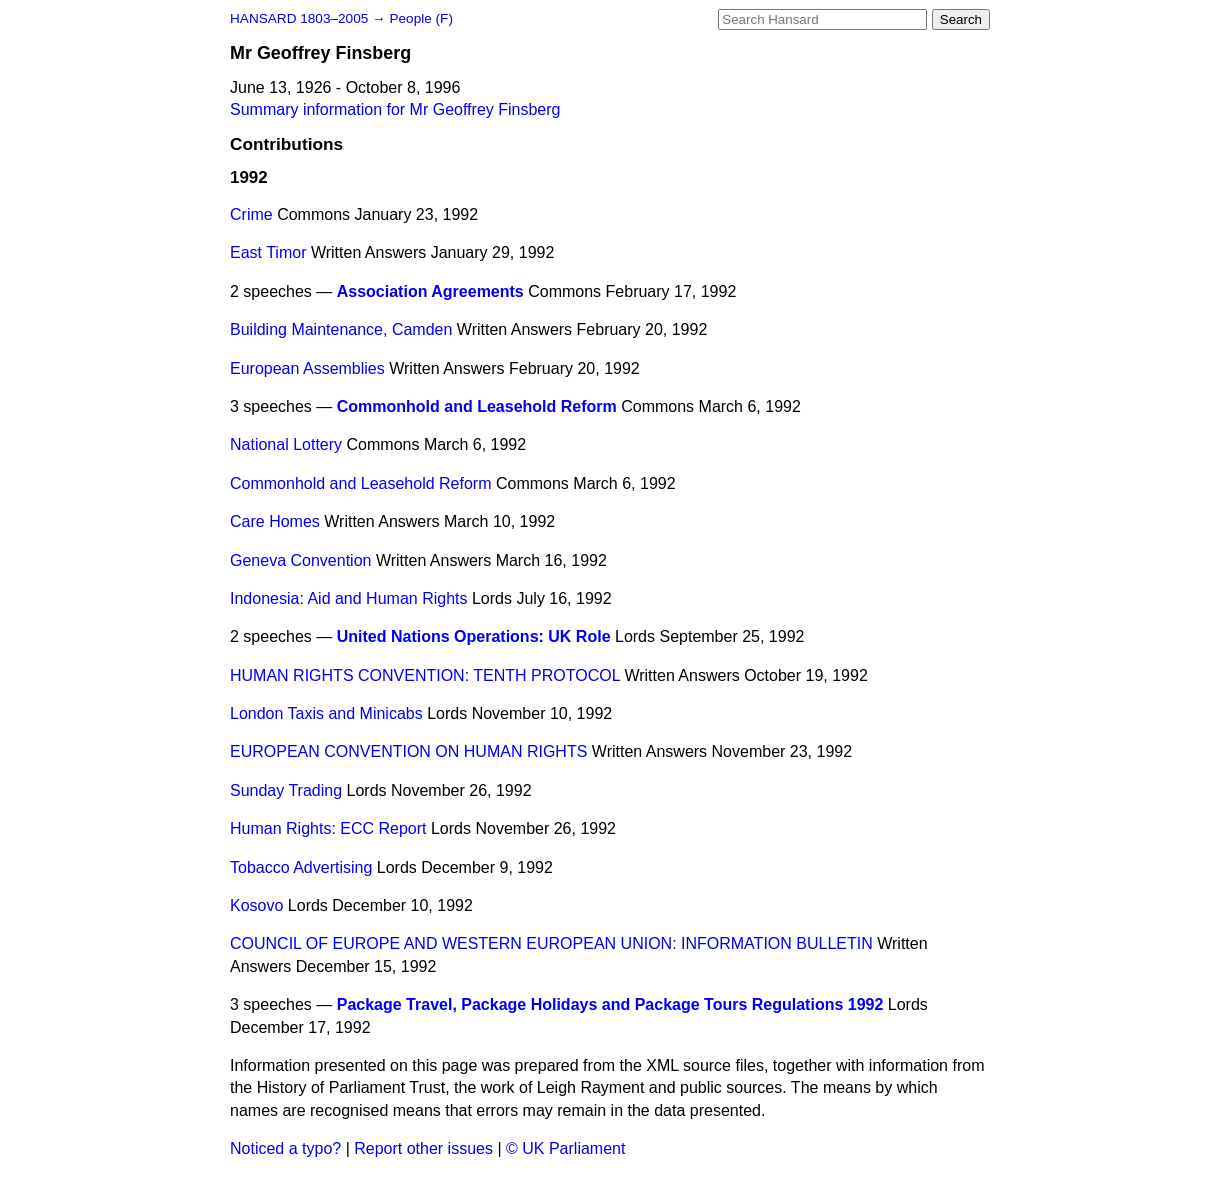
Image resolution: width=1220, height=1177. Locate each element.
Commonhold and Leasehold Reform (477, 406)
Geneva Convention (300, 560)
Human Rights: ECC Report (328, 828)
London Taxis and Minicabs (326, 713)
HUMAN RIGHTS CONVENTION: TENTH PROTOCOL (425, 675)
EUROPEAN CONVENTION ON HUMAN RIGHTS (408, 751)
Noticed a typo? (285, 1148)
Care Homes (275, 521)
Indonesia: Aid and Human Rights (348, 598)
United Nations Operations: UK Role (474, 636)
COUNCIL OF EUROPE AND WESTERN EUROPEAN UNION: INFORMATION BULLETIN (551, 943)
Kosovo (256, 905)
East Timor (268, 252)
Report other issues (423, 1148)
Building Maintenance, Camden (341, 329)
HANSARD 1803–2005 (299, 18)
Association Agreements (430, 291)
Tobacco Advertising (301, 867)
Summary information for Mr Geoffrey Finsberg (395, 109)
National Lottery (286, 444)
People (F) (420, 18)
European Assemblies (307, 368)
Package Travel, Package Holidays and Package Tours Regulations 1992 (610, 1004)
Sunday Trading (286, 790)
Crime (251, 214)
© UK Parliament (565, 1148)
